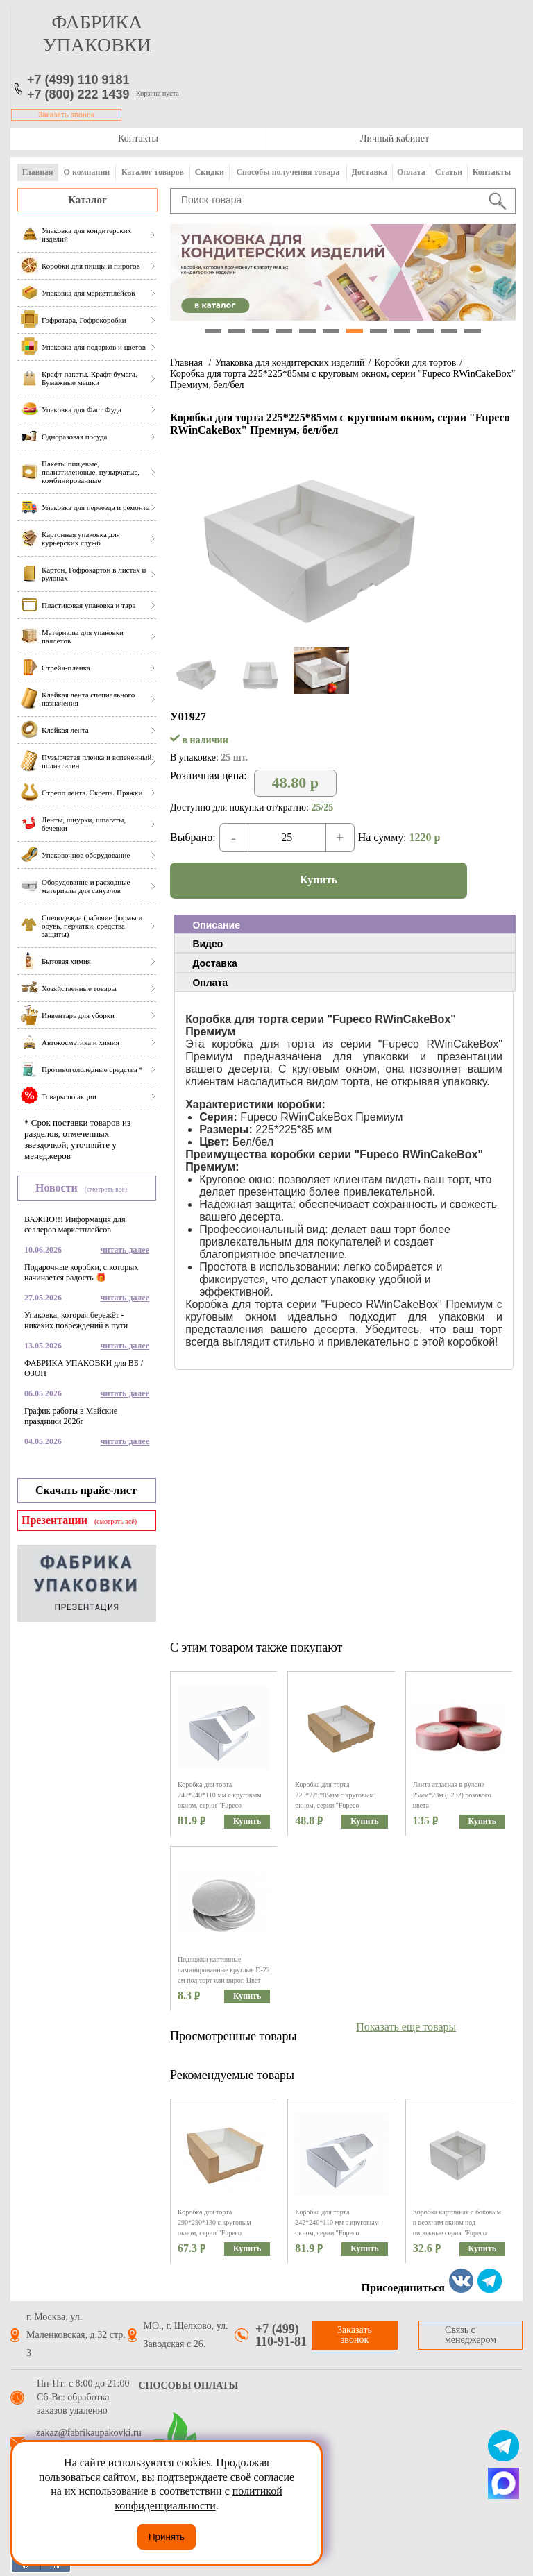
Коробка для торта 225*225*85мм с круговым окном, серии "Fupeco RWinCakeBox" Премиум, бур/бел (339, 1805)
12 (472, 331)
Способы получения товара (287, 172)
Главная (37, 172)
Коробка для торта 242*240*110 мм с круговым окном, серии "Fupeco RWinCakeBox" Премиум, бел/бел (222, 1805)
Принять (167, 2537)
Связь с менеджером (470, 2335)
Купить (318, 880)
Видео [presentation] (207, 943)
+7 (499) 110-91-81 (281, 2335)
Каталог (87, 199)
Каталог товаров (152, 172)
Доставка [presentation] (214, 963)
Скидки (209, 172)
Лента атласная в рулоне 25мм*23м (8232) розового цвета (452, 1795)
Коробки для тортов (415, 362)
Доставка (369, 172)
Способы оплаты (189, 2385)
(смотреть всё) (106, 1189)
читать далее (125, 1250)
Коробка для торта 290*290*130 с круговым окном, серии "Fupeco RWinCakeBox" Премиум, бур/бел (222, 2232)
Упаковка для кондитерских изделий (289, 362)
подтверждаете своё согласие (225, 2477)
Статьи (448, 172)
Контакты (138, 138)
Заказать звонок (66, 115)
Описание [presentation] (216, 925)
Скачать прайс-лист (86, 1490)
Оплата (411, 172)
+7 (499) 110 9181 (78, 80)
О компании (87, 172)
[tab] (345, 924)
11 (449, 331)
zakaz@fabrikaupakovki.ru (89, 2433)
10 (425, 331)
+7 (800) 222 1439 (78, 94)
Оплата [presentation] (210, 982)
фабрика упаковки (97, 33)
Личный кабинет (394, 138)
